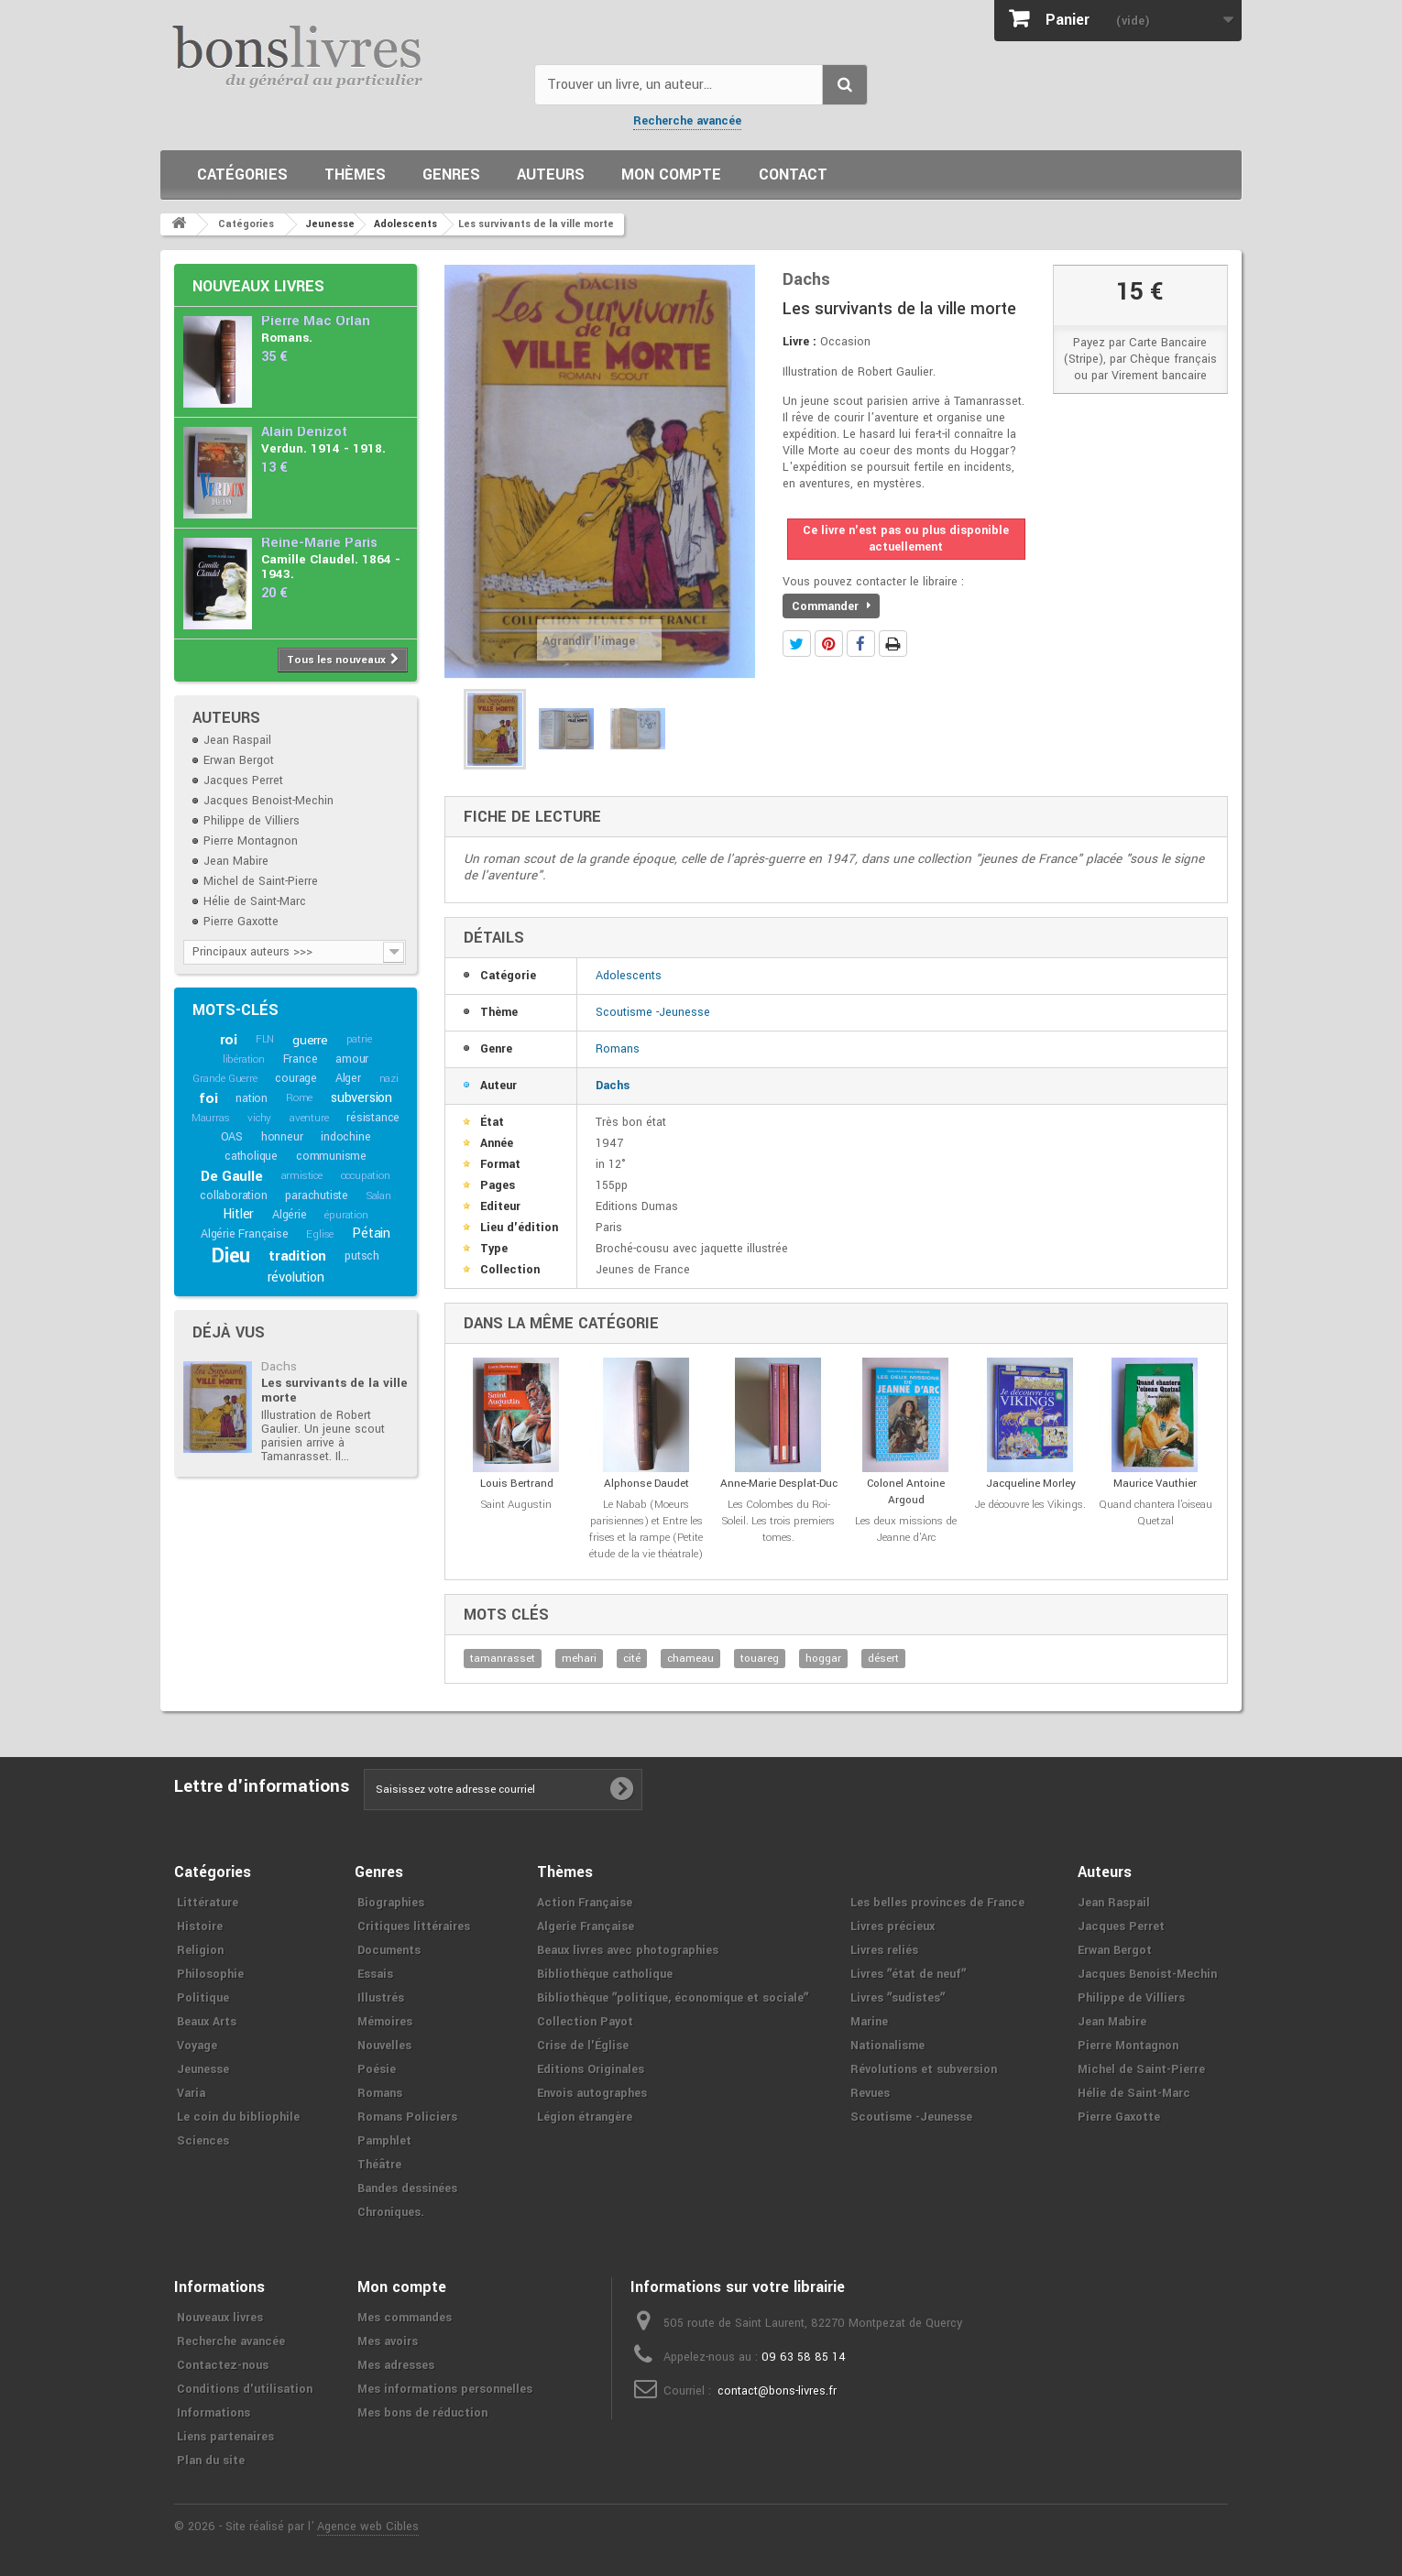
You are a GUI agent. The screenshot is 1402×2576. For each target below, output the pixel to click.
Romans (618, 1049)
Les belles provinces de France (937, 1902)
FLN (265, 1039)
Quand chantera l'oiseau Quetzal (1155, 1513)
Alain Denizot (304, 432)
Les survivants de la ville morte (334, 1390)
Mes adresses (395, 2365)
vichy (259, 1118)
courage (296, 1078)
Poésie (376, 2069)
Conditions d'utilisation (244, 2389)
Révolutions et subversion (923, 2069)
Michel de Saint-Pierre (260, 881)
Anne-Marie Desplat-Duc (779, 1483)
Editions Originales (590, 2069)
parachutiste (316, 1195)
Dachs (279, 1366)
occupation (365, 1176)
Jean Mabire (235, 861)
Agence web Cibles (368, 2526)
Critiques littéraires (413, 1926)
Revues (870, 2093)
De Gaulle (231, 1176)
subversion (361, 1098)
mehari (579, 1658)
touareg (759, 1658)
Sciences (203, 2141)
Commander (831, 606)
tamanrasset (502, 1658)
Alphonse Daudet (646, 1483)
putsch (362, 1256)
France (300, 1059)
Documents (389, 1950)
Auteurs (551, 174)
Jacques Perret (243, 780)
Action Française (584, 1902)
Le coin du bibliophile (238, 2117)
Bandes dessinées (407, 2188)
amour (351, 1059)
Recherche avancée (687, 121)
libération (244, 1059)
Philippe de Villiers (251, 821)
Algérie (289, 1214)
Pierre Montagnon (250, 841)
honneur (282, 1137)
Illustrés (380, 1998)
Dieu (231, 1256)
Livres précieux (892, 1926)
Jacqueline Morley (1031, 1483)
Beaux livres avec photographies (627, 1950)
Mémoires (384, 2022)
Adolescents (629, 975)
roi (228, 1040)
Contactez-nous (222, 2365)
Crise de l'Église (583, 2045)
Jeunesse (203, 2069)
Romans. (286, 337)
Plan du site (211, 2460)
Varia (191, 2093)
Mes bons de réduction (422, 2413)
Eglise (320, 1234)
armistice (302, 1176)
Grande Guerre (224, 1078)
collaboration (233, 1195)
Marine (869, 2022)
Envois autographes (592, 2093)
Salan (379, 1196)
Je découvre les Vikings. (1030, 1504)
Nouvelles (384, 2045)
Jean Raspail (237, 740)
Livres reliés (884, 1950)
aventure (309, 1118)
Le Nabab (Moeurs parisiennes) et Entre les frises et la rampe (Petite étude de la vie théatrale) (646, 1529)
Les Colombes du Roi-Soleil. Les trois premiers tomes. (778, 1521)
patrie (359, 1039)
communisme (331, 1156)
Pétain (371, 1233)
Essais (375, 1974)
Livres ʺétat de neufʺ (908, 1974)
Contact (793, 174)
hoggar (823, 1658)
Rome (299, 1098)
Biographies (390, 1902)
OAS (232, 1137)
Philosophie (210, 1974)
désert (883, 1658)
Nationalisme (887, 2045)
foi (208, 1098)
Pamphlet (384, 2141)
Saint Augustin (516, 1504)
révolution (296, 1277)
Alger (348, 1078)
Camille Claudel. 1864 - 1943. (330, 567)
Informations (213, 2413)
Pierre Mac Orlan (315, 321)
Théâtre (379, 2164)
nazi (389, 1078)
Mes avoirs (387, 2341)
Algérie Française (245, 1234)
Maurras (211, 1118)
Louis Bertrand (516, 1483)
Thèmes (355, 174)
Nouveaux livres (258, 286)
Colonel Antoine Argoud (906, 1492)
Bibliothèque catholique (605, 1974)
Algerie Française (585, 1926)
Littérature (207, 1902)
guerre (310, 1040)
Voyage (197, 2045)
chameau (690, 1658)
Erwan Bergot (238, 760)
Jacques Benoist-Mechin (268, 800)
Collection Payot (585, 2022)
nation (251, 1098)
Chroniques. (390, 2212)
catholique (251, 1156)
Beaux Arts (206, 2022)
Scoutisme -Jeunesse (653, 1012)
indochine (345, 1137)
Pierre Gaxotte (241, 921)
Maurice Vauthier (1155, 1483)
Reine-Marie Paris (319, 542)
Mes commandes (404, 2317)
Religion (200, 1950)
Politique (203, 1998)
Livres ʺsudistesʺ (897, 1998)
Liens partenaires (225, 2437)
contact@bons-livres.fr (777, 2391)
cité (632, 1658)
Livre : (799, 341)
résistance (373, 1117)
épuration (345, 1215)
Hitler (238, 1214)
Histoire (200, 1926)
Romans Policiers (407, 2117)
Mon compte (671, 174)
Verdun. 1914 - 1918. (323, 448)
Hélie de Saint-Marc (254, 901)
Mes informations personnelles (444, 2389)
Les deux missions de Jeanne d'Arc (906, 1529)
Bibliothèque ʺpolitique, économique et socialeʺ (672, 1998)
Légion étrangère (584, 2117)
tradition (297, 1256)
